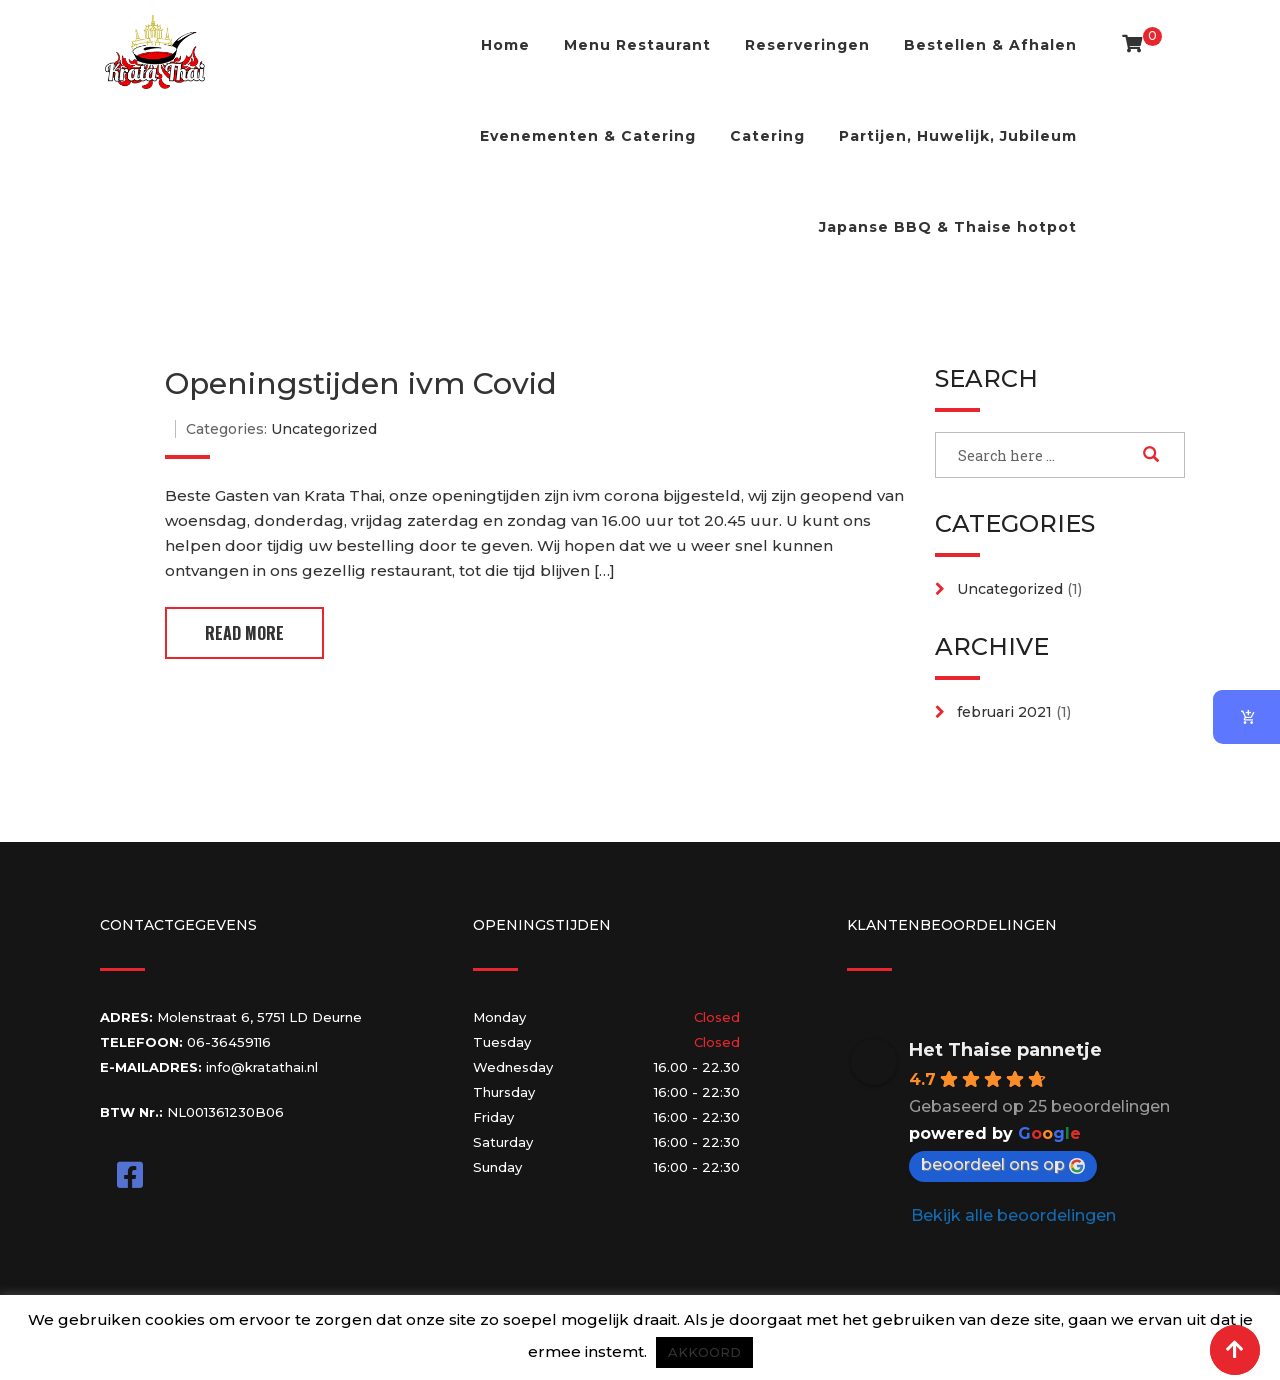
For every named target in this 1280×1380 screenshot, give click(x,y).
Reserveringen (807, 45)
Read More (244, 633)
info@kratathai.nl (262, 1067)
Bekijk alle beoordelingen (1013, 1215)
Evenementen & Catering (588, 136)
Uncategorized (324, 429)
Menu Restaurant (637, 45)
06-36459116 (229, 1042)
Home (505, 45)
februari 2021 (1004, 712)
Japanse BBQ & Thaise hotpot (948, 227)
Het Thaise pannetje (1005, 1050)
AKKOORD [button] (704, 1352)
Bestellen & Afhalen (990, 45)
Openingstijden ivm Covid (361, 383)
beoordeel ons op (1003, 1164)
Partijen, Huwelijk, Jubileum (958, 136)
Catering (767, 136)
